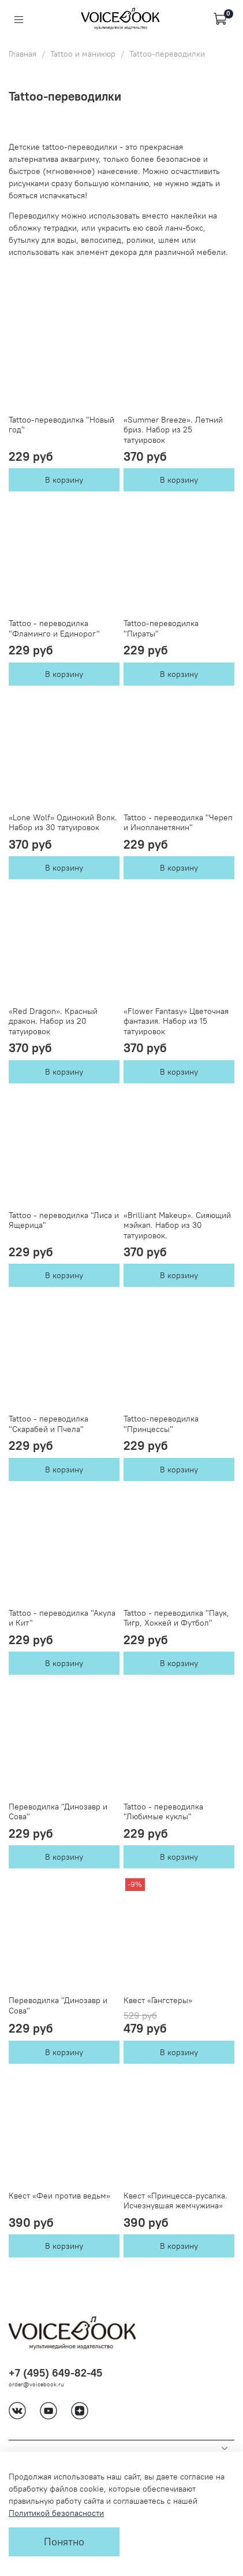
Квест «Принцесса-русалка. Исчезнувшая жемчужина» (175, 2200)
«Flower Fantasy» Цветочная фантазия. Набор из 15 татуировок (176, 1021)
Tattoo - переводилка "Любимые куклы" (163, 1811)
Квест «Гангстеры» (158, 2000)
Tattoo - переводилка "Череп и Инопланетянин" (178, 822)
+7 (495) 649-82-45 (55, 2372)
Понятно (64, 2542)
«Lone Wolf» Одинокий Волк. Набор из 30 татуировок (63, 822)
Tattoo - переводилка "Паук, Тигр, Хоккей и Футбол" (176, 1618)
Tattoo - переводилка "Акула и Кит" (62, 1618)
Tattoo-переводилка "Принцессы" (161, 1423)
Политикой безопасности (56, 2513)
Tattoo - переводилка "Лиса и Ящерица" (64, 1220)
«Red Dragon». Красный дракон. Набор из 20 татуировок (53, 1021)
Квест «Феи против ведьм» (59, 2195)
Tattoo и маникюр (82, 54)
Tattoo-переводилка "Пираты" (161, 628)
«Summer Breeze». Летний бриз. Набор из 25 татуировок (173, 429)
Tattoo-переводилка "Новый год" (61, 424)
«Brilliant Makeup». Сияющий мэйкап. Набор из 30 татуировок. (177, 1225)
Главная (22, 54)
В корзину (64, 480)
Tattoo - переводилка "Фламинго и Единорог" (54, 628)
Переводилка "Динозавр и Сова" (58, 1811)
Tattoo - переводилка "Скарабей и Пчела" (48, 1423)
